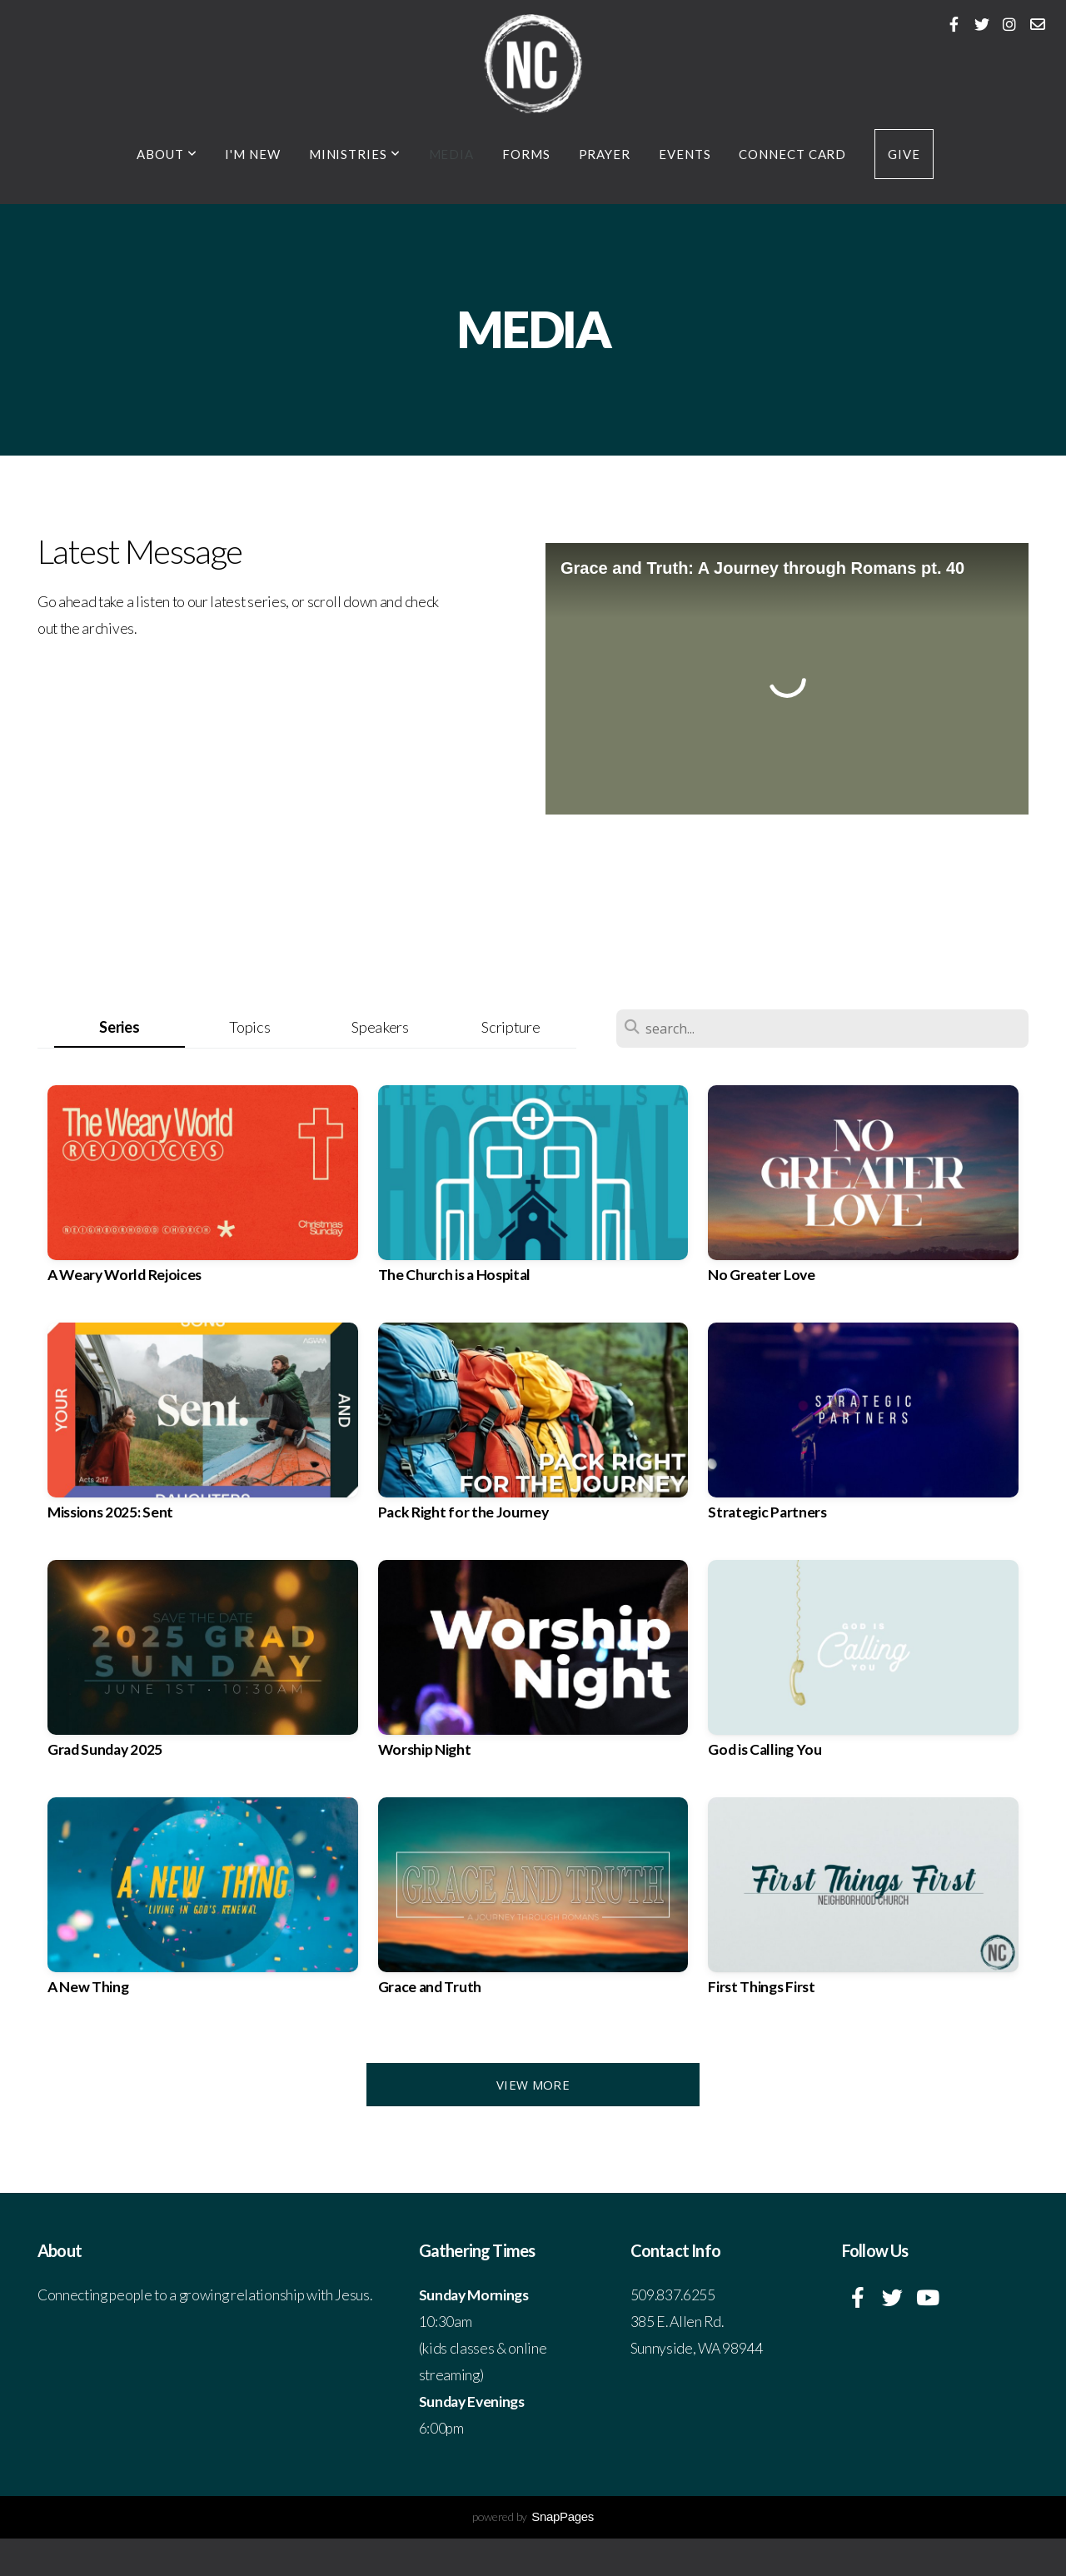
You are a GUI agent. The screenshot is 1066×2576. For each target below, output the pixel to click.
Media (452, 154)
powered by (533, 2516)
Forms (526, 154)
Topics (249, 1027)
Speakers (379, 1027)
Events (684, 154)
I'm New (252, 154)
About (167, 154)
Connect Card (792, 154)
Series (119, 1027)
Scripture (510, 1027)
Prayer (604, 154)
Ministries (355, 154)
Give (904, 154)
